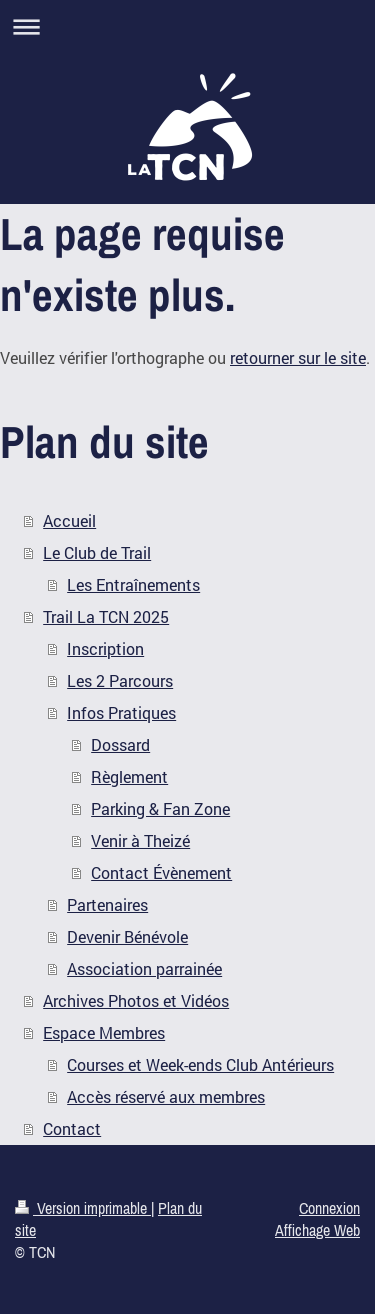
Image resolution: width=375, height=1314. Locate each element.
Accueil (69, 520)
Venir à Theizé (140, 840)
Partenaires (107, 904)
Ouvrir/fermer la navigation (187, 26)
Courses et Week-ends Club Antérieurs (200, 1064)
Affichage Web (317, 1230)
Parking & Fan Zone (160, 808)
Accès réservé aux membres (166, 1096)
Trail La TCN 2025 (106, 616)
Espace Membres (104, 1032)
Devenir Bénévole (127, 936)
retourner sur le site (298, 357)
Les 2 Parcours (120, 680)
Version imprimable (83, 1208)
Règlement (129, 776)
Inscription (105, 648)
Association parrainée (144, 968)
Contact (72, 1128)
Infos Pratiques (121, 712)
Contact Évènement (161, 872)
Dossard (120, 744)
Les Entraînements (133, 584)
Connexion (329, 1208)
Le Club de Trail (97, 552)
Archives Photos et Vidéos (136, 1000)
